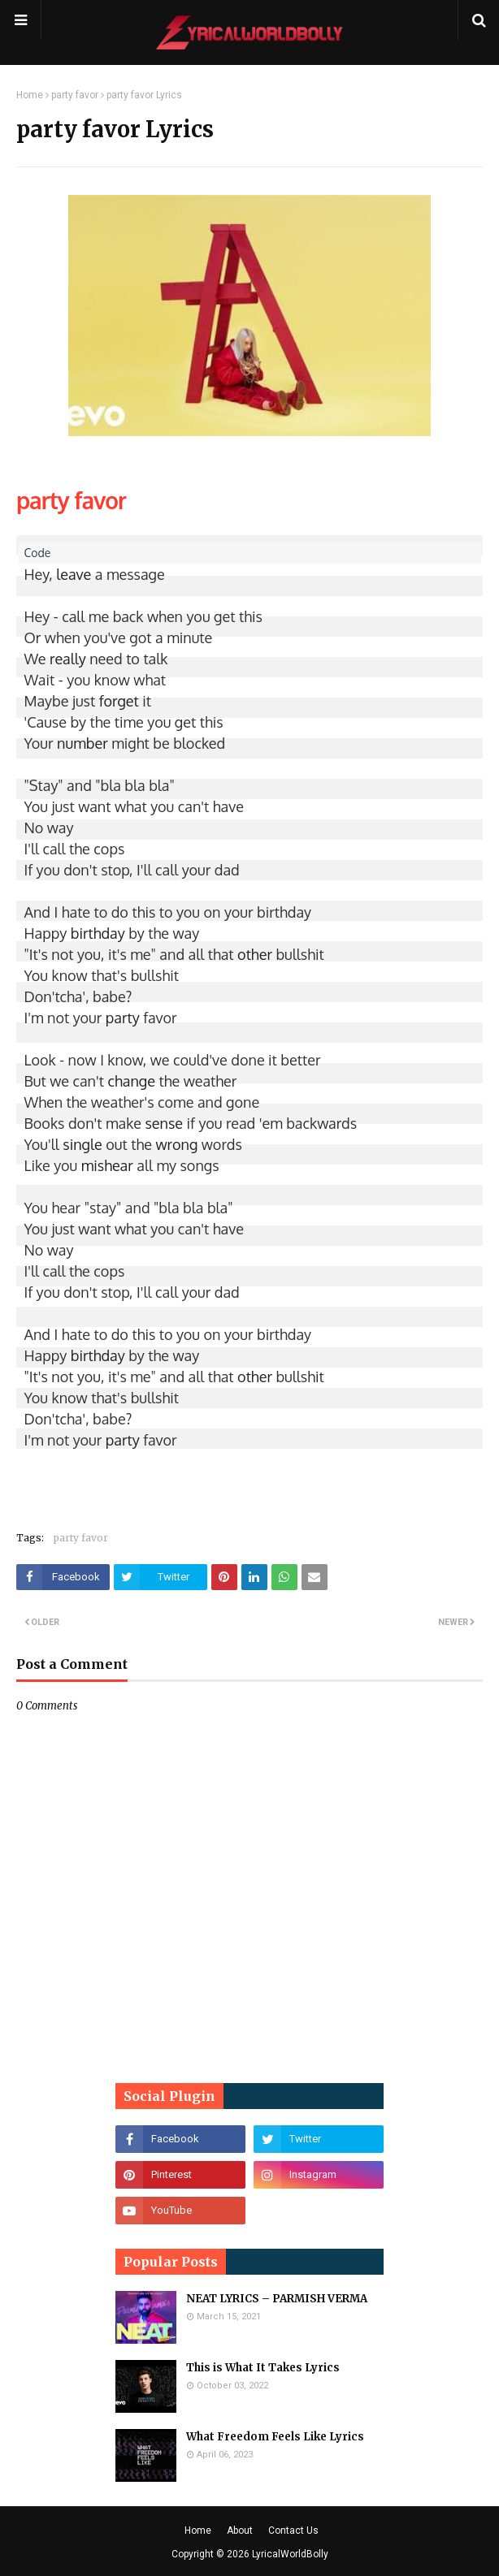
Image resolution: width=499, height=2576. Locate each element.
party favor (74, 95)
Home (29, 95)
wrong (176, 1144)
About (240, 2530)
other (254, 954)
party (123, 1018)
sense (164, 1123)
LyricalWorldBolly (290, 2554)
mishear (107, 1165)
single (82, 1144)
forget (119, 701)
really (68, 659)
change (131, 1081)
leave (73, 574)
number (82, 743)
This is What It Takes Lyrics (263, 2368)
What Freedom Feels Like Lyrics (275, 2437)
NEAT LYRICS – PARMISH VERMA (276, 2299)
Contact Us (293, 2530)
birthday (98, 933)
